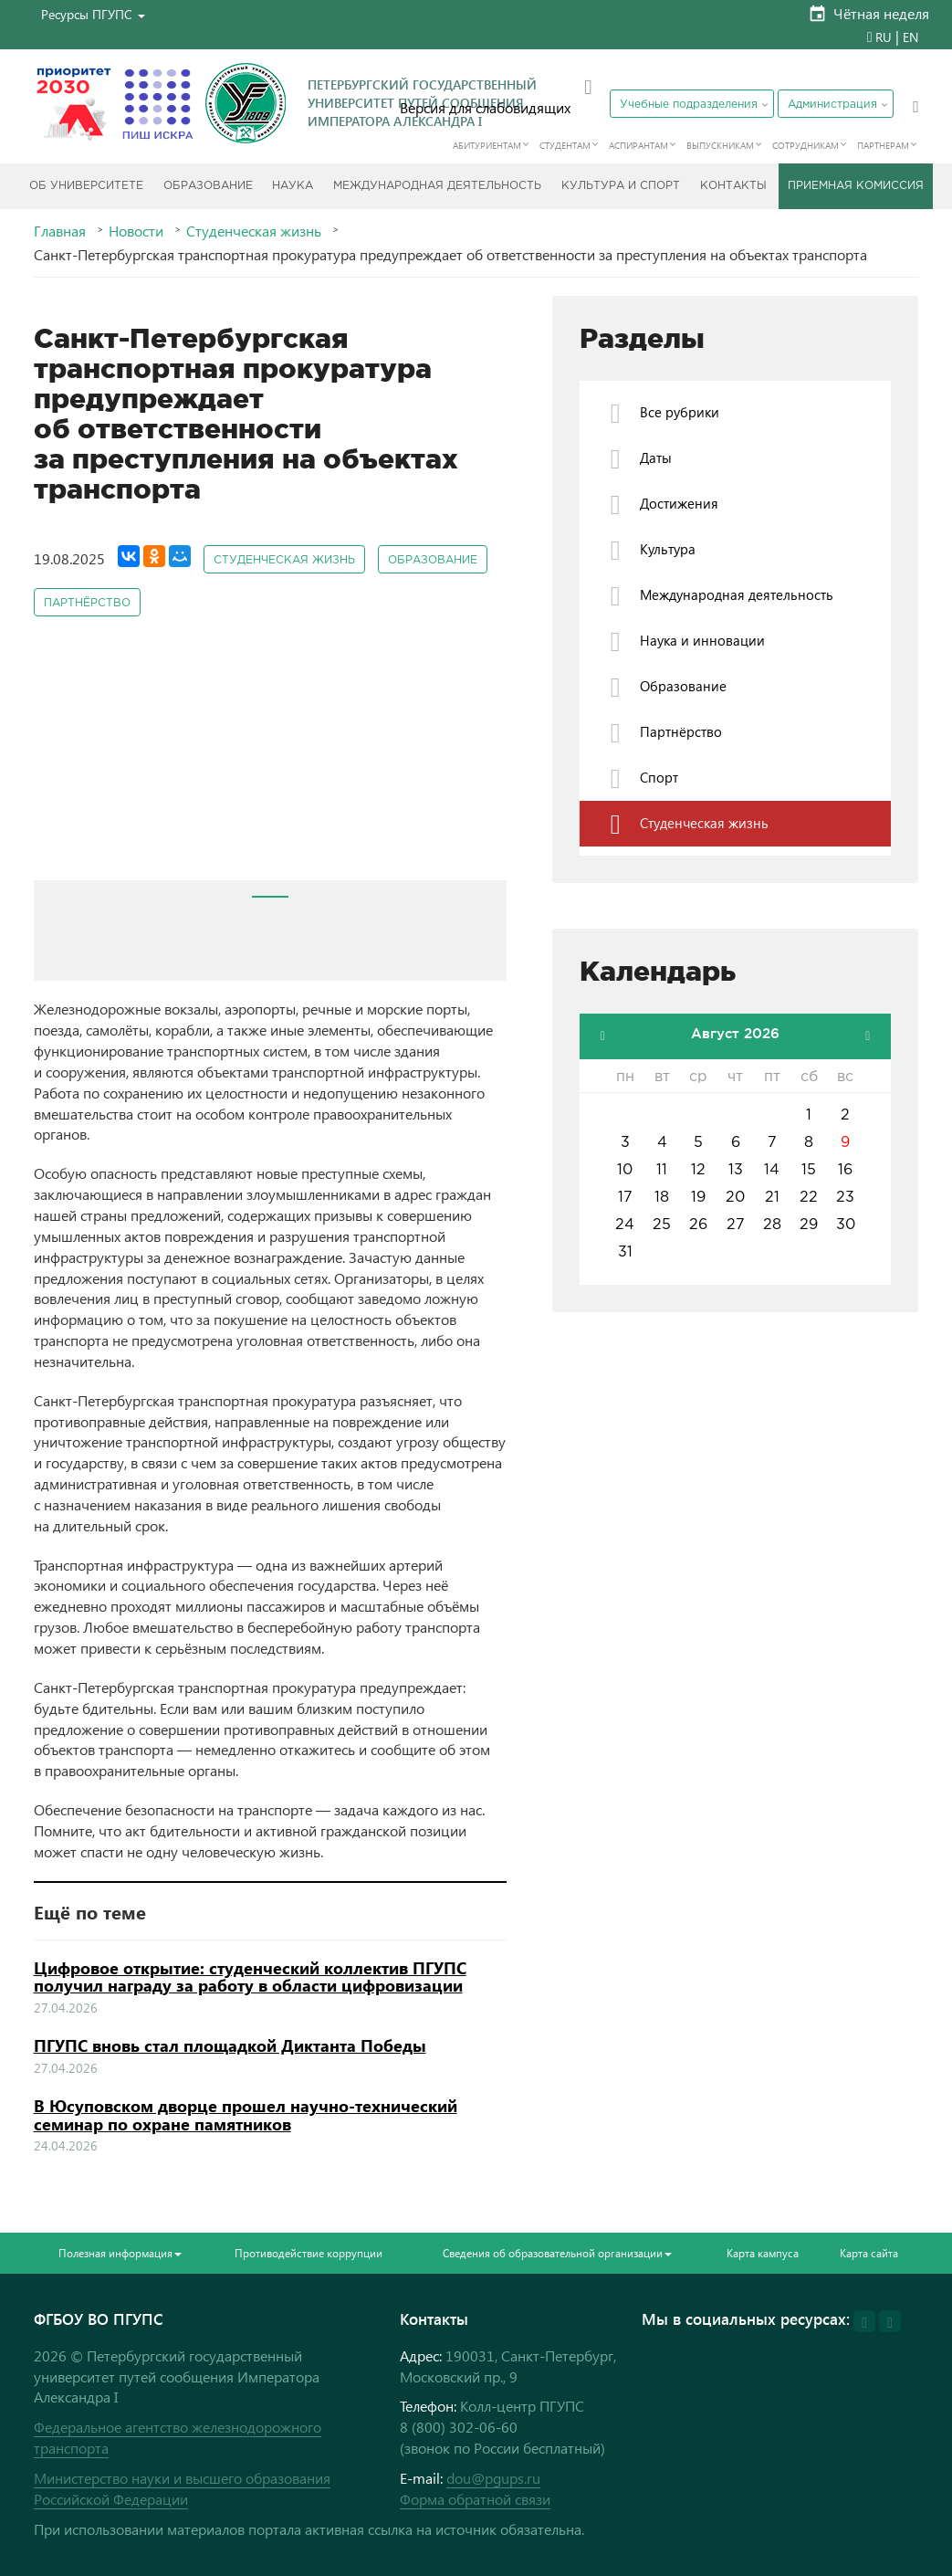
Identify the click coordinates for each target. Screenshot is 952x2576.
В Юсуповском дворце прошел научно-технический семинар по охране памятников (245, 2115)
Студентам (565, 145)
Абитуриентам (487, 145)
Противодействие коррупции (308, 2253)
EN (910, 37)
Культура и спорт (620, 186)
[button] (93, 14)
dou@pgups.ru (493, 2477)
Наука (292, 186)
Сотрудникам (805, 145)
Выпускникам (720, 145)
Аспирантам (638, 145)
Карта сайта (869, 2253)
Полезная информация (120, 2253)
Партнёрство (87, 603)
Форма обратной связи (475, 2498)
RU (883, 37)
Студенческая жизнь (253, 231)
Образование (208, 186)
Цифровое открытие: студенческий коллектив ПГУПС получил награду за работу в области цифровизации (250, 1977)
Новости (136, 231)
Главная (60, 231)
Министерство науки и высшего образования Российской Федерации (182, 2488)
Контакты (733, 186)
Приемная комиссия (856, 186)
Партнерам (883, 145)
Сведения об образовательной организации (557, 2253)
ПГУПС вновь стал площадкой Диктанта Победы (230, 2045)
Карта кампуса (763, 2253)
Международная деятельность (437, 186)
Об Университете (86, 186)
